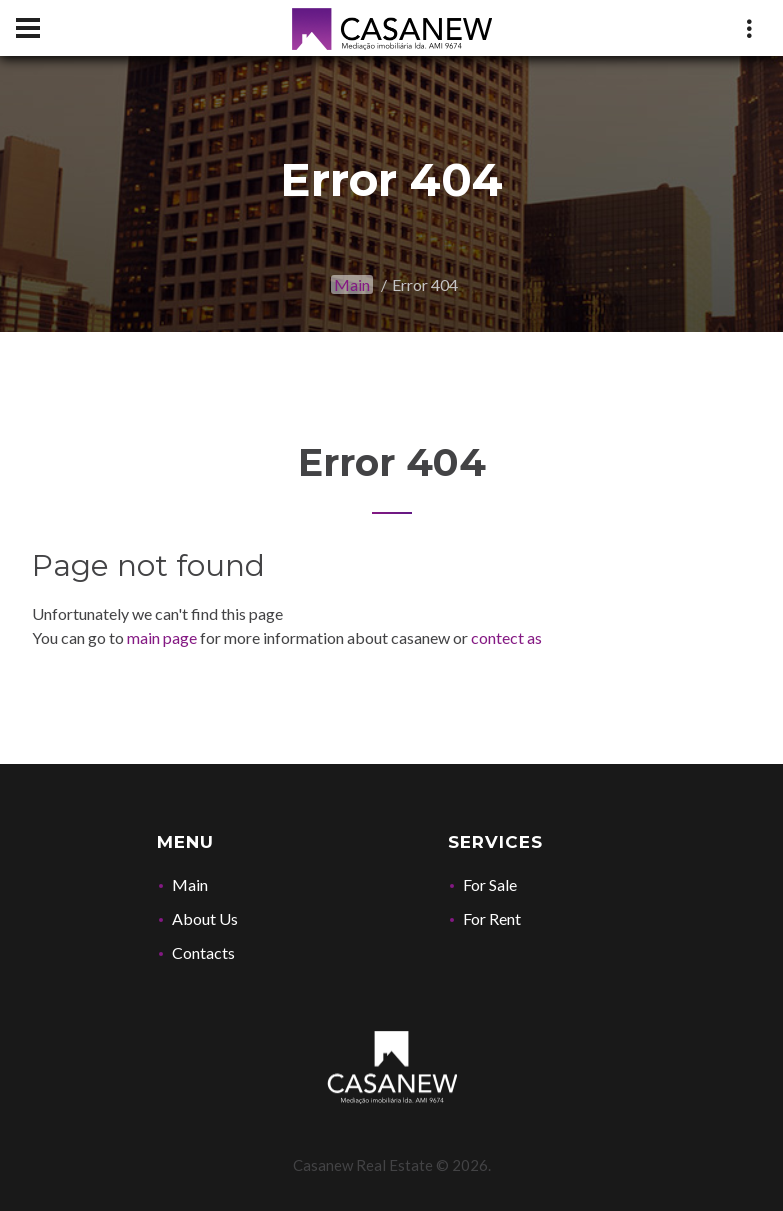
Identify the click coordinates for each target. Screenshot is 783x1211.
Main (352, 284)
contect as (506, 637)
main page (162, 637)
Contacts (203, 952)
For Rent (492, 918)
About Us (205, 918)
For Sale (490, 884)
